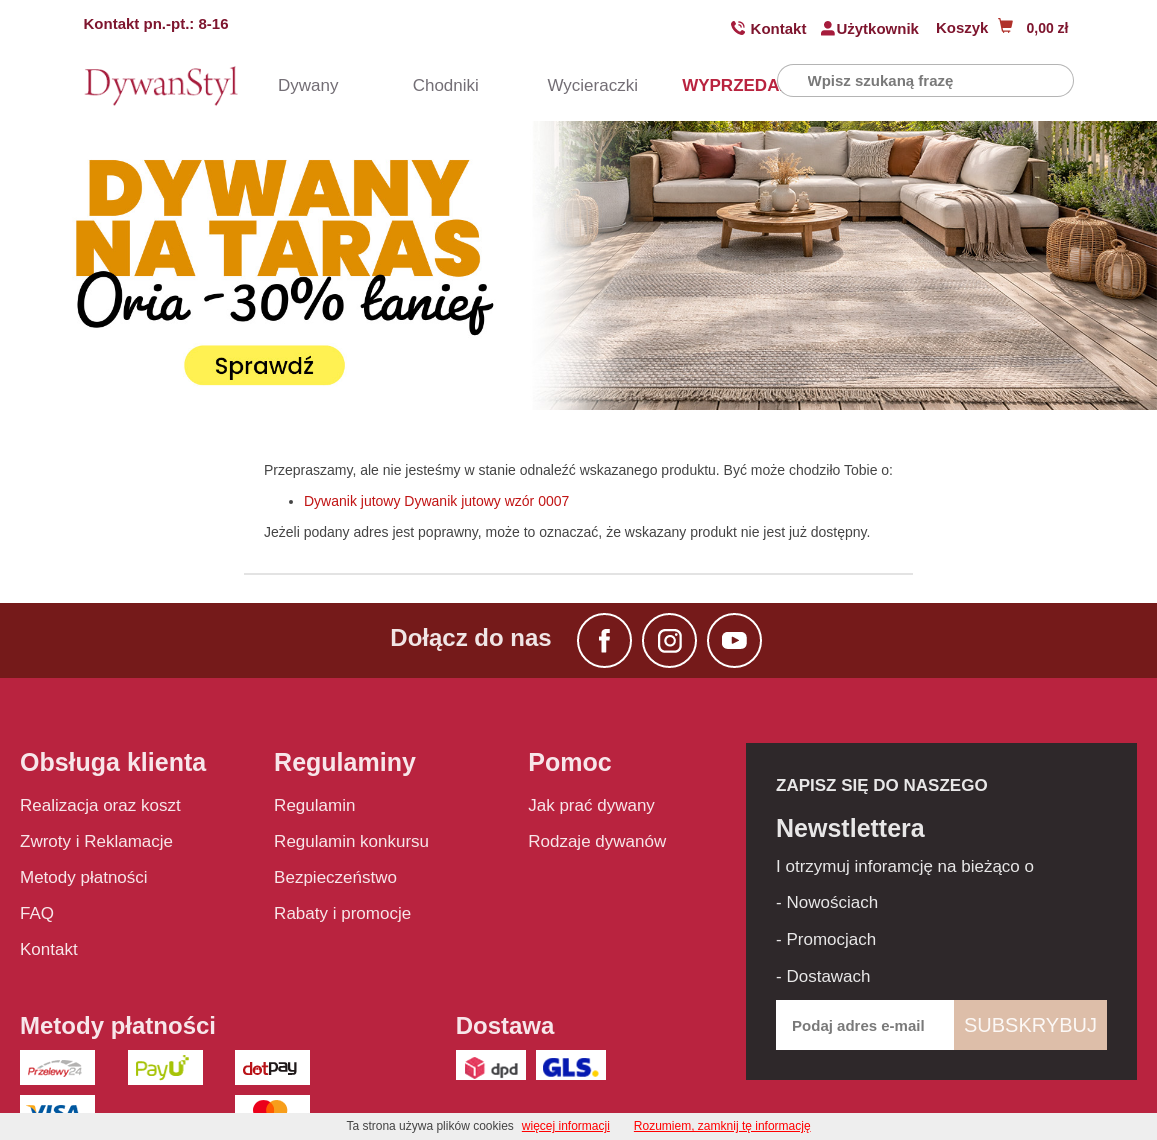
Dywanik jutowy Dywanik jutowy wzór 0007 (436, 501)
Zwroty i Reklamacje (96, 841)
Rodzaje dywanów (597, 841)
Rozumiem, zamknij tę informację (722, 1126)
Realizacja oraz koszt (100, 805)
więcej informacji (566, 1126)
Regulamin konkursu (351, 841)
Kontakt (779, 28)
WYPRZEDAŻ (709, 85)
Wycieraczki (574, 85)
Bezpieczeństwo (335, 877)
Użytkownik (877, 28)
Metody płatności (84, 877)
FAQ (37, 913)
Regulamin (314, 805)
